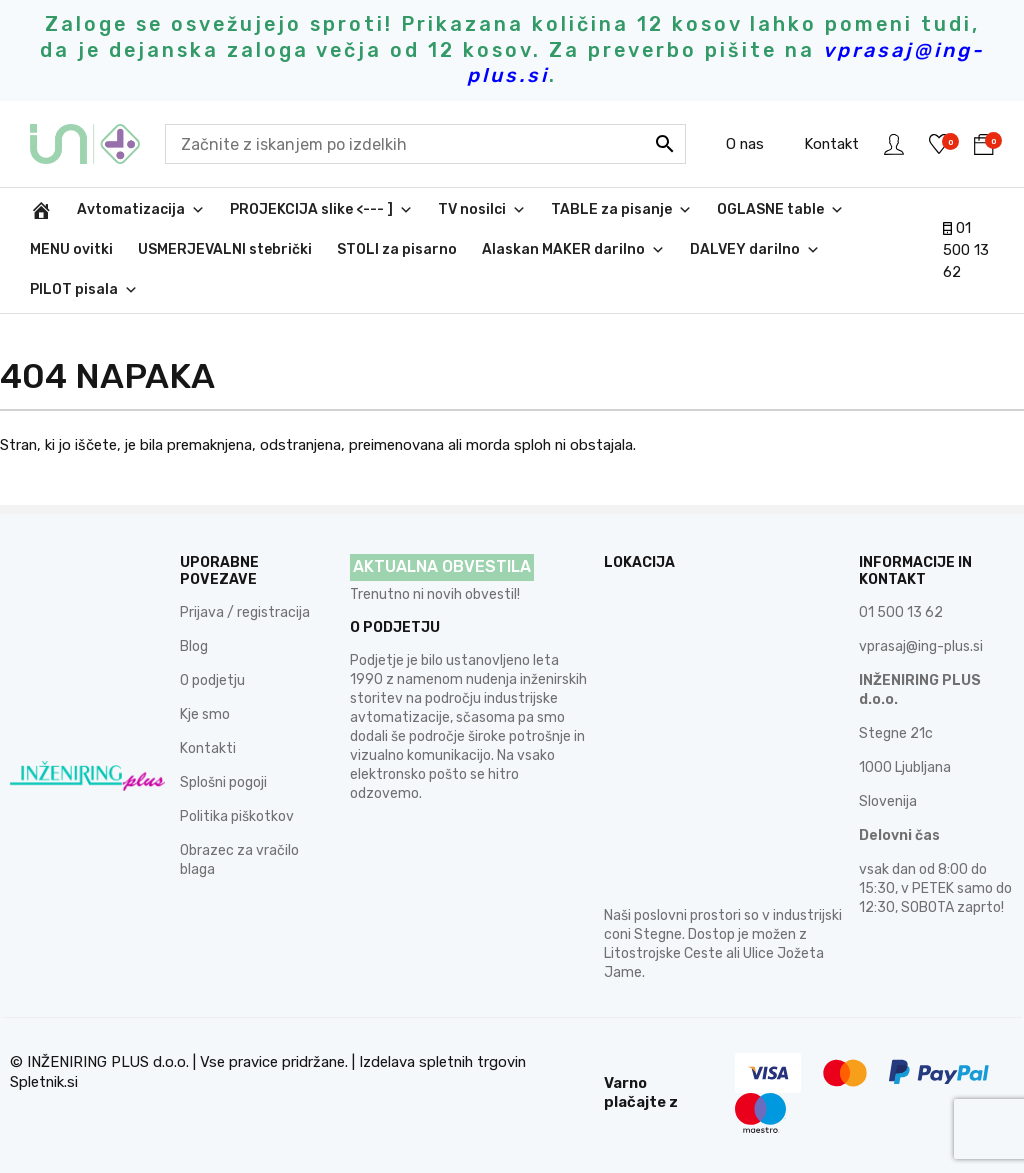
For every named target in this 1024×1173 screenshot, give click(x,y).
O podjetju (212, 680)
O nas (745, 144)
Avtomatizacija (141, 210)
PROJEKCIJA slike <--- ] (321, 210)
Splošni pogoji (223, 782)
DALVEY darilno (755, 250)
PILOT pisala (84, 290)
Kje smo (205, 714)
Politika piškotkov (237, 816)
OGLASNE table (780, 210)
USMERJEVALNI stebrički (225, 249)
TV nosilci (482, 210)
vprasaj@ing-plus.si (921, 646)
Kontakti (208, 748)
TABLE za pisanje (621, 210)
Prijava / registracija (245, 612)
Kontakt (831, 144)
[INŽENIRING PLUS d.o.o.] (41, 210)
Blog (194, 646)
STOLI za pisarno (397, 249)
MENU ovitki (71, 249)
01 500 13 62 (966, 250)
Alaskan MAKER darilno (573, 250)
